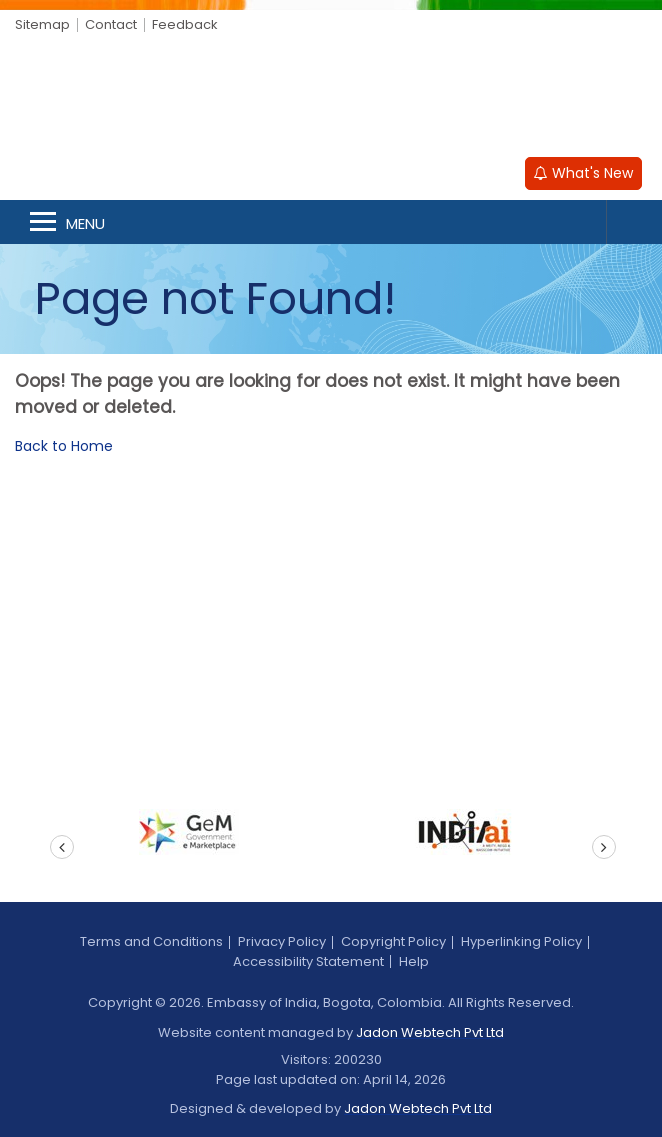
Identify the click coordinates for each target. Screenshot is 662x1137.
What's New (583, 173)
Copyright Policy (393, 941)
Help (414, 961)
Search (634, 222)
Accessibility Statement (308, 961)
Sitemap (42, 24)
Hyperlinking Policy (521, 941)
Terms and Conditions (151, 941)
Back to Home (64, 446)
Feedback (185, 24)
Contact (111, 24)
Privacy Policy (282, 941)
